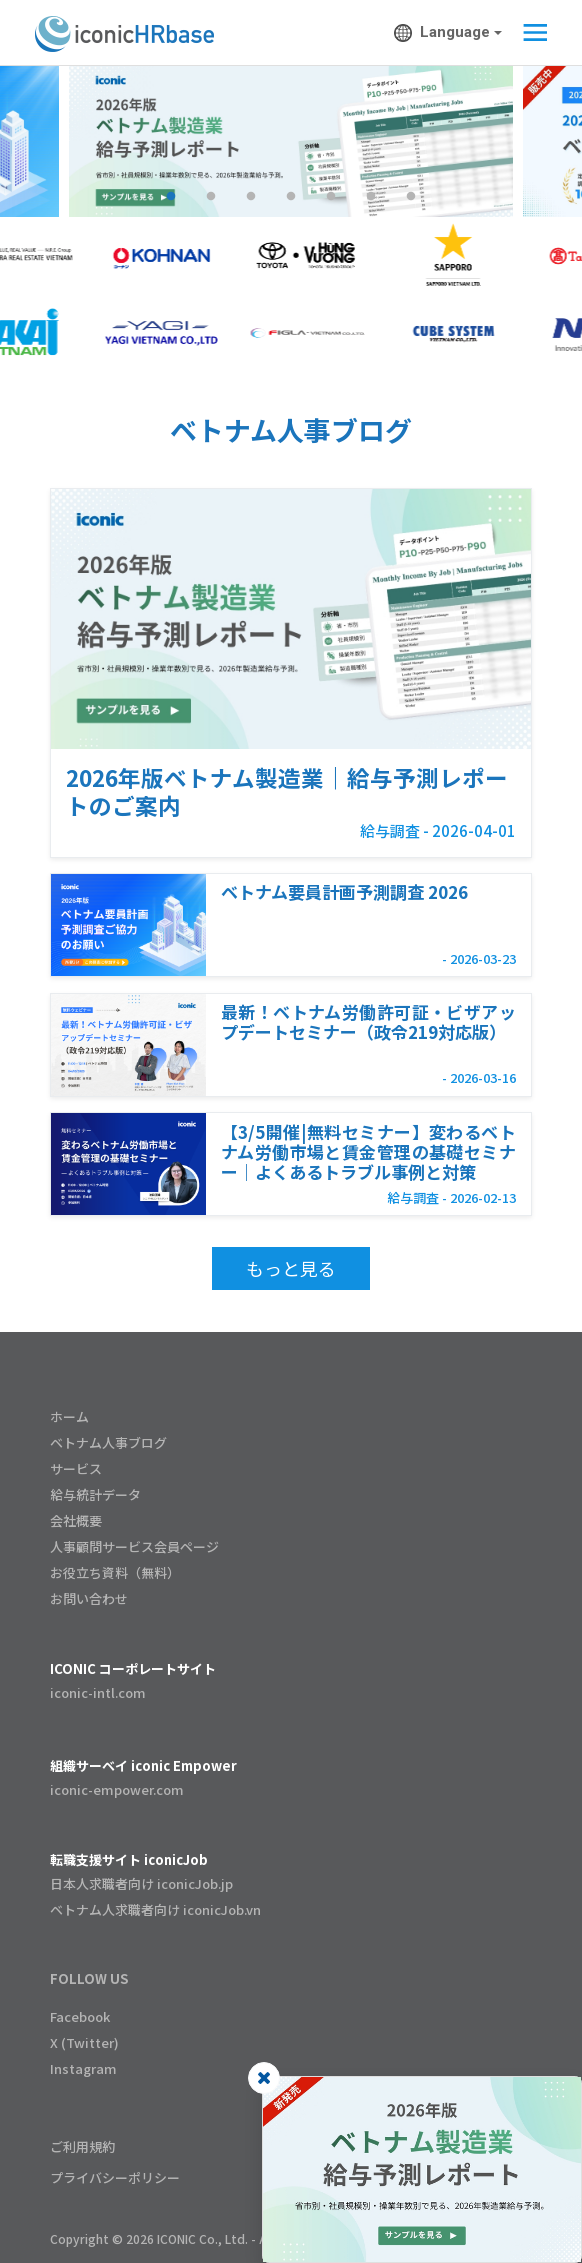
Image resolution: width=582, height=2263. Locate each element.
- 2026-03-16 (479, 1077)
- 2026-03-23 (479, 958)
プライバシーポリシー (115, 2177)
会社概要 (76, 1520)
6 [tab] (371, 197)
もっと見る (291, 1268)
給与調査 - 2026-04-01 (438, 830)
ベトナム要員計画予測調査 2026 (344, 890)
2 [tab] (211, 197)
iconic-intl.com (98, 1692)
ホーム (69, 1416)
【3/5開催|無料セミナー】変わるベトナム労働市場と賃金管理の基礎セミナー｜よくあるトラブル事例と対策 (368, 1151)
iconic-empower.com (117, 1789)
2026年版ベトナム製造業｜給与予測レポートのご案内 (287, 791)
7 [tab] (411, 197)
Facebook (80, 2016)
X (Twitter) (84, 2042)
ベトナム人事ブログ (108, 1442)
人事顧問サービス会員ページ (134, 1546)
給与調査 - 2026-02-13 (451, 1197)
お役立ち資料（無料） (115, 1572)
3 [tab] (251, 197)
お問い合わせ (89, 1598)
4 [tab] (291, 197)
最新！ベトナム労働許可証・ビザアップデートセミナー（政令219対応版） (368, 1021)
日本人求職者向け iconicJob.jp (141, 1883)
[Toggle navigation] (529, 33)
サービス (76, 1468)
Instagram (83, 2068)
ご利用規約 (82, 2146)
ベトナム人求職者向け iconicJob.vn (155, 1909)
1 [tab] (171, 197)
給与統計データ (95, 1494)
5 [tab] (331, 197)
